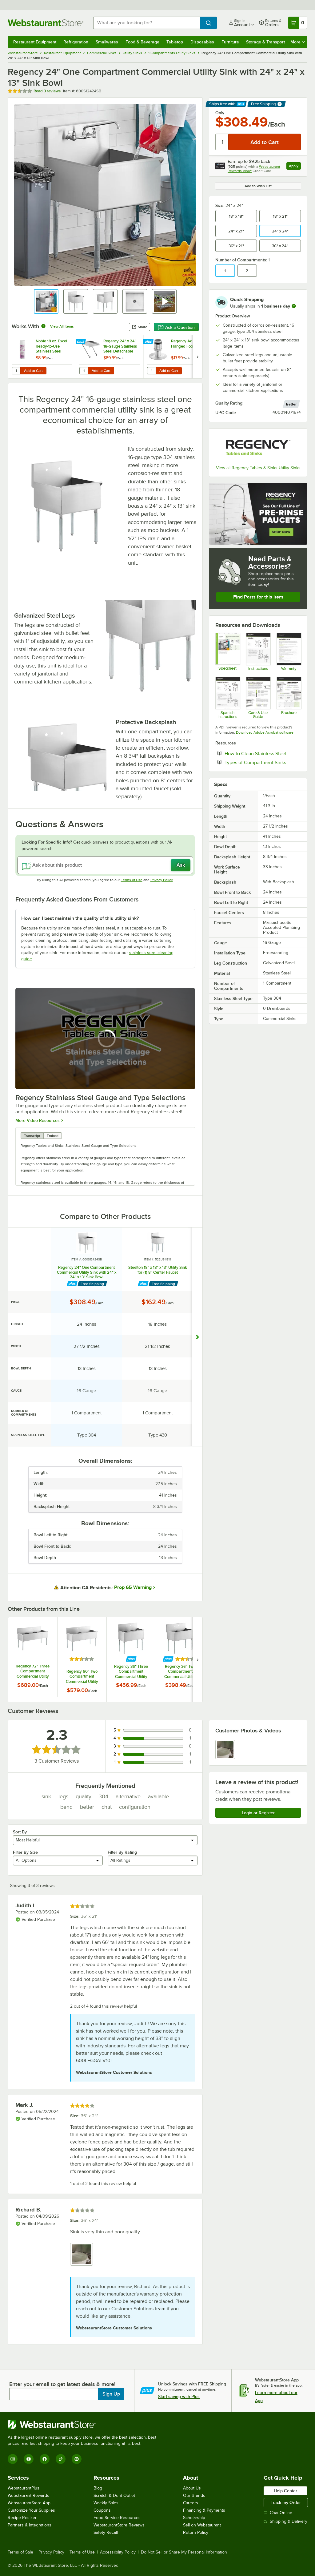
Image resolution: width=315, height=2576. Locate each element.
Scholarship (194, 2517)
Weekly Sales (106, 2503)
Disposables (202, 41)
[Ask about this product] (105, 865)
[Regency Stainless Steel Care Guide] (258, 698)
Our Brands (194, 2495)
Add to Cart (33, 371)
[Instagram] (13, 2459)
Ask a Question (176, 327)
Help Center (285, 2490)
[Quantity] (222, 142)
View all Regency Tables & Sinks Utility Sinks (258, 468)
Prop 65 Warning (133, 1587)
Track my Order (286, 2502)
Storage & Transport (265, 41)
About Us (192, 2488)
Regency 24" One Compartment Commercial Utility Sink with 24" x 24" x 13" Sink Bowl (86, 1272)
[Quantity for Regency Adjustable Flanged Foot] (151, 370)
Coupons (102, 2510)
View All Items (62, 326)
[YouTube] (29, 2459)
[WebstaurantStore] (84, 2424)
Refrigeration (75, 41)
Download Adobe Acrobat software (264, 732)
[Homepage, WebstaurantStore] (45, 22)
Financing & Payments (204, 2510)
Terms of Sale (20, 2552)
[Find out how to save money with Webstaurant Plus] (81, 342)
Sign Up (111, 2394)
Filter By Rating (122, 1852)
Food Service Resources (117, 2517)
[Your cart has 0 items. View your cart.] (297, 23)
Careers (190, 2503)
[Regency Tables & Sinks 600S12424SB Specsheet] (227, 652)
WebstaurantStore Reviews (119, 2525)
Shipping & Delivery (285, 2521)
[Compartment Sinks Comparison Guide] (289, 698)
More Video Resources (37, 1120)
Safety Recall (106, 2532)
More (297, 41)
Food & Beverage (142, 41)
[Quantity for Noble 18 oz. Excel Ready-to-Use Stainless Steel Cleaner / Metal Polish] (16, 370)
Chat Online (278, 2512)
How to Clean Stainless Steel (263, 753)
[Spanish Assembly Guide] (227, 698)
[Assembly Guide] (258, 652)
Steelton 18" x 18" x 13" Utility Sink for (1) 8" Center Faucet (157, 1269)
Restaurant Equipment (34, 41)
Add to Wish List (258, 186)
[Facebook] (45, 2459)
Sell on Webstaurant (202, 2525)
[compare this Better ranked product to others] (291, 404)
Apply (295, 167)
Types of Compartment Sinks (263, 762)
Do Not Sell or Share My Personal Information (184, 2552)
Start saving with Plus (179, 2396)
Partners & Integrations (29, 2525)
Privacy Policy (161, 880)
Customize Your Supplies (31, 2510)
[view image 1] (225, 1750)
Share (139, 327)
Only (219, 112)
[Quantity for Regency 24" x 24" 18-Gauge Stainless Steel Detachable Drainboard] (83, 370)
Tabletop (174, 41)
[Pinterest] (77, 2459)
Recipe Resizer (22, 2517)
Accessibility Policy (118, 2552)
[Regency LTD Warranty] (289, 652)
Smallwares (107, 41)
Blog (98, 2488)
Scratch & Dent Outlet (114, 2495)
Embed (52, 1136)
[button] (46, 301)
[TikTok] (61, 2459)
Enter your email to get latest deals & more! (62, 2384)
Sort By (20, 1832)
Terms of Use (131, 880)
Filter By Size (25, 1852)
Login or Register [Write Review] (258, 1812)
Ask (181, 865)
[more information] (293, 306)
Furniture (230, 41)
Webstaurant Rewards (28, 2495)
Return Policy (195, 2532)
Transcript (32, 1136)
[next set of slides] (197, 356)
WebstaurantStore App (29, 2503)
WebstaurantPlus (23, 2488)
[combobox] (146, 23)
